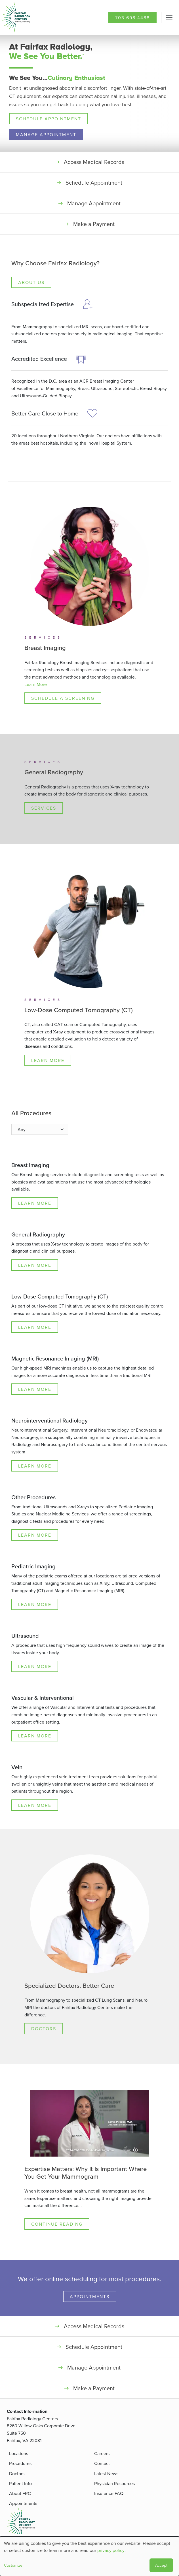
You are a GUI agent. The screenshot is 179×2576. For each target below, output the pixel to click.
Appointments (89, 2296)
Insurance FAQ (108, 2493)
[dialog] (89, 2556)
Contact (102, 2463)
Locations (18, 2453)
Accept (161, 2565)
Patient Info (20, 2483)
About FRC (20, 2493)
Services (43, 808)
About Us (31, 282)
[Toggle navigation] (169, 17)
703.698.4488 (132, 17)
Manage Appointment (46, 134)
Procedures (20, 2463)
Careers (101, 2453)
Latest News (106, 2473)
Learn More (35, 684)
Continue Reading (57, 2224)
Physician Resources (114, 2483)
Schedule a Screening (62, 698)
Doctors (43, 2028)
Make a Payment (94, 224)
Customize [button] (13, 2565)
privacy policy (111, 2550)
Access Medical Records (94, 162)
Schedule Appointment (48, 119)
